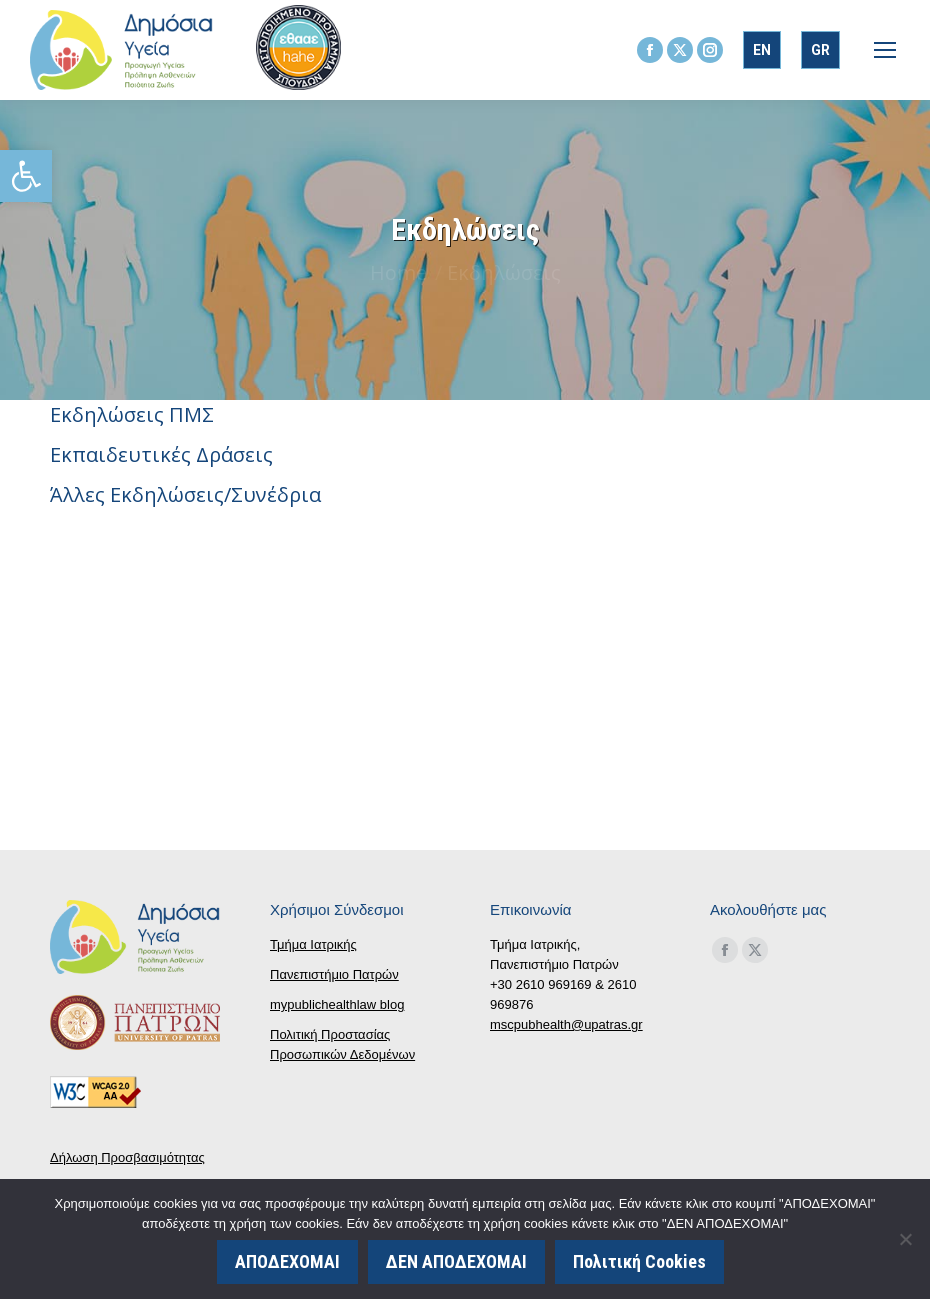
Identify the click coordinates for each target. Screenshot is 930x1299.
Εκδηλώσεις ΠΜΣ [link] (132, 414)
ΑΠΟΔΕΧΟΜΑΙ (287, 1261)
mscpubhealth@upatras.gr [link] (566, 1024)
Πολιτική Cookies (639, 1261)
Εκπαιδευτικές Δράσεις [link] (161, 454)
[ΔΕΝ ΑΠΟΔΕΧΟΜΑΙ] (905, 1239)
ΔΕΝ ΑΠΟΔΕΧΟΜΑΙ (456, 1261)
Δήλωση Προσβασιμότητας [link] (127, 1157)
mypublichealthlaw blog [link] (337, 1004)
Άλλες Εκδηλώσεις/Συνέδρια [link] (185, 494)
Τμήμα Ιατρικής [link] (313, 944)
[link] (26, 176)
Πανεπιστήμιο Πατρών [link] (334, 974)
